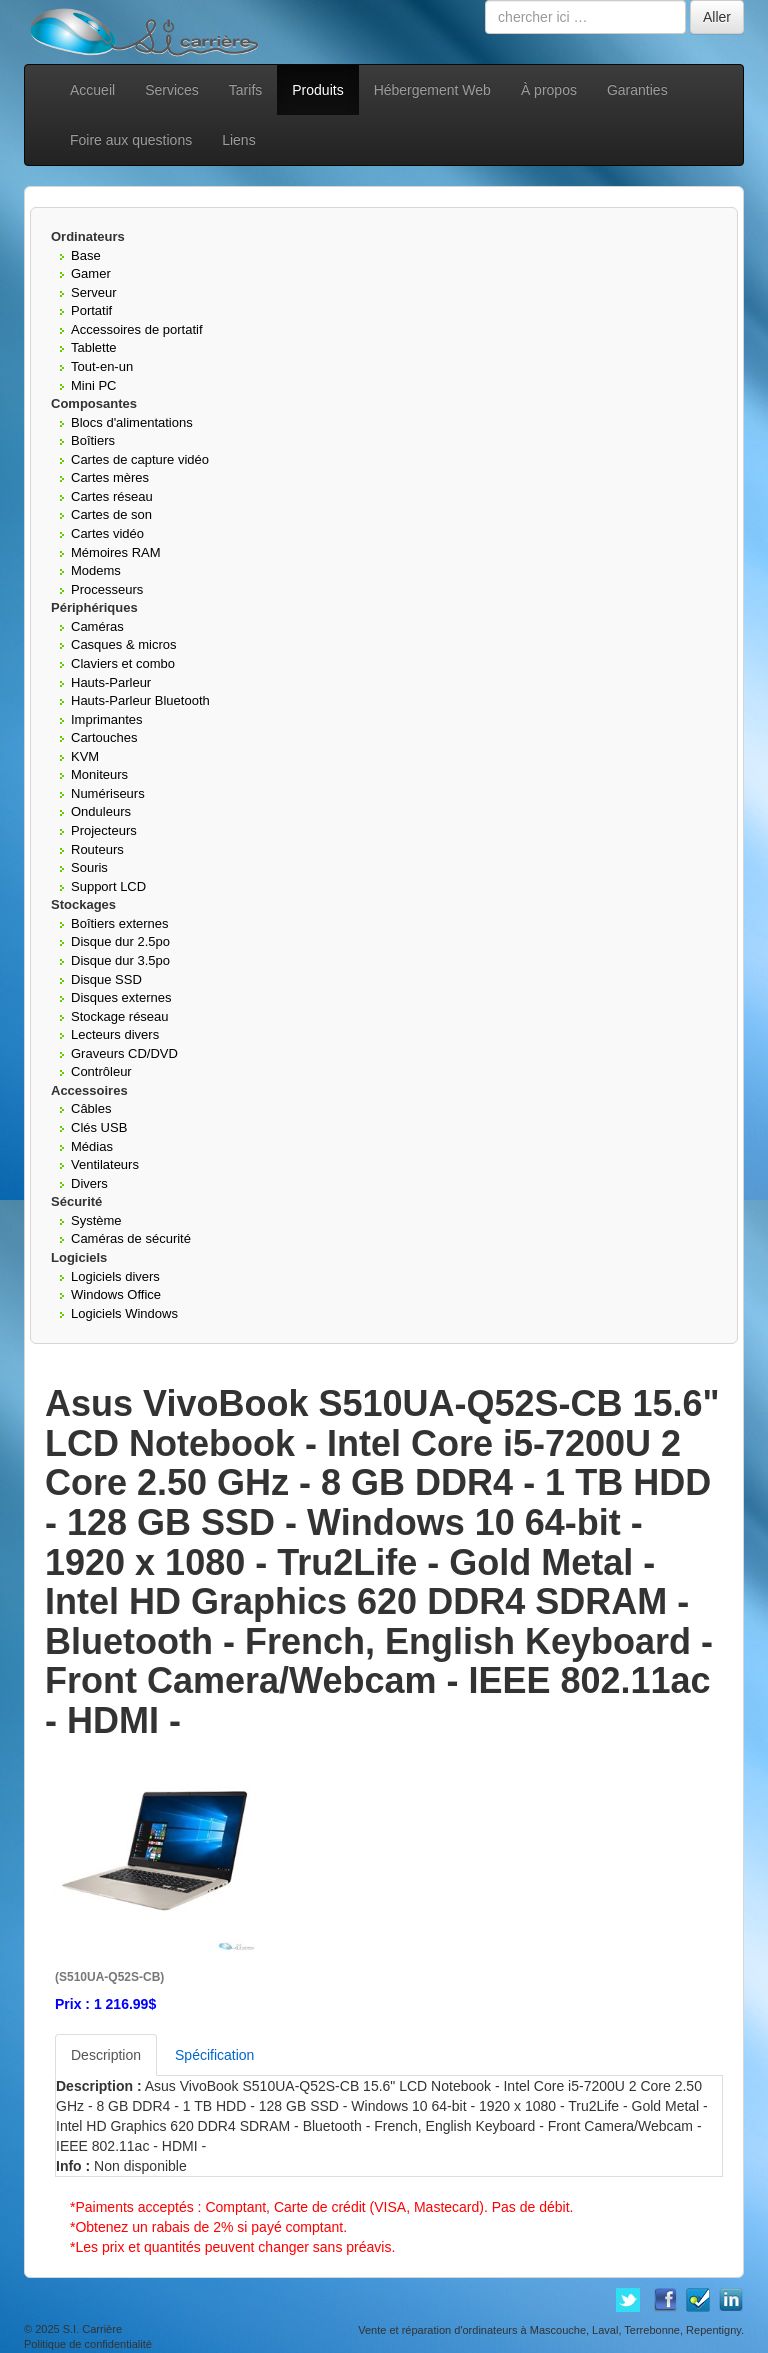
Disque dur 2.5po (120, 941)
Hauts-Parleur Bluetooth (140, 700)
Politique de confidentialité (88, 2344)
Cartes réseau (112, 496)
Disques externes (121, 997)
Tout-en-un (102, 366)
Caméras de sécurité (131, 1238)
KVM (85, 756)
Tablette (94, 347)
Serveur (94, 292)
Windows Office (116, 1294)
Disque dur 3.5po (120, 960)
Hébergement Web (432, 90)
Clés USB (99, 1127)
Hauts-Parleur (111, 682)
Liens (238, 140)
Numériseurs (108, 793)
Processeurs (107, 589)
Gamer (91, 273)
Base (86, 255)
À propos (549, 90)
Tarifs (245, 90)
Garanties (637, 90)
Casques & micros (123, 644)
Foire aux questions (131, 140)
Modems (96, 570)
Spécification (214, 2055)
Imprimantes (107, 719)
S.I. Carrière (92, 2329)
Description (106, 2055)
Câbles (91, 1108)
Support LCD (108, 886)
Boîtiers (93, 440)
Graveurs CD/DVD (124, 1053)
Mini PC (94, 385)
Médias (92, 1146)
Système (96, 1220)
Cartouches (104, 737)
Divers (89, 1183)
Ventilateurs (105, 1164)
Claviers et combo (123, 663)
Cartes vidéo (107, 533)
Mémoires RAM (116, 552)
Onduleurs (101, 811)
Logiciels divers (115, 1276)
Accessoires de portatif (137, 329)
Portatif (91, 310)
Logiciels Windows (124, 1313)
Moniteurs (99, 774)
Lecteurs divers (115, 1034)
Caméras (97, 626)
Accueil (92, 90)
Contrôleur (101, 1071)
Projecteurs (104, 830)
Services (172, 90)
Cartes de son (111, 514)
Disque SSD (106, 979)
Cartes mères (110, 477)
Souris (89, 867)
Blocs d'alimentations (132, 422)
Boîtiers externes (120, 923)
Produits (317, 90)
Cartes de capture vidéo (140, 459)
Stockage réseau (120, 1016)
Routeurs (97, 849)
